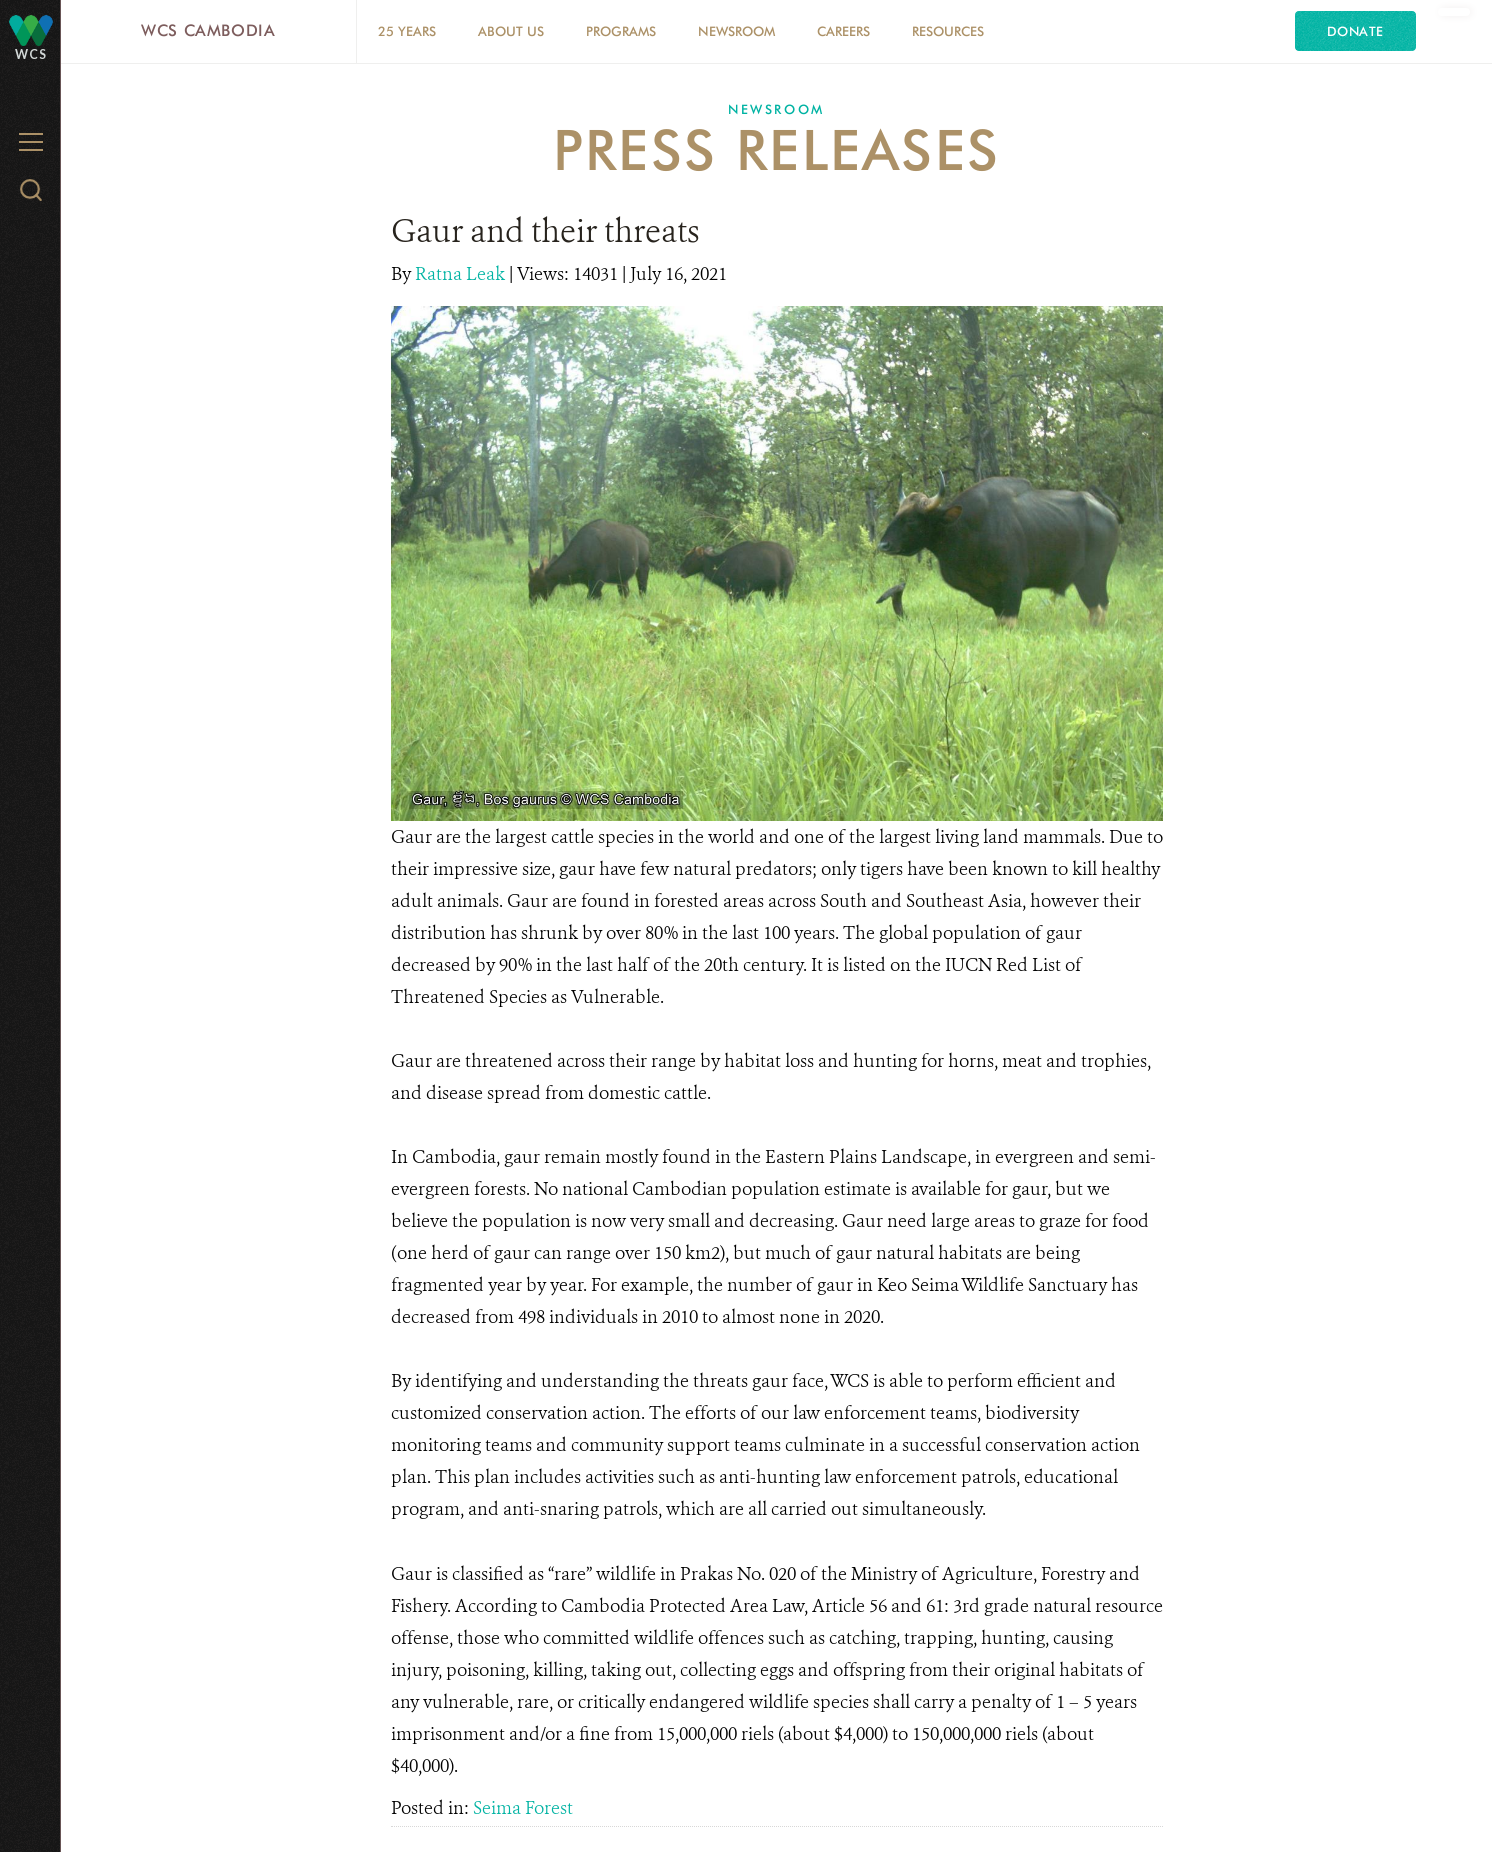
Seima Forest (523, 1808)
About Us (511, 31)
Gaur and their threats (545, 231)
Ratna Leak (462, 274)
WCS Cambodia (208, 30)
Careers (843, 31)
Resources (948, 31)
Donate (1355, 31)
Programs (621, 31)
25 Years (407, 31)
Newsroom (736, 31)
